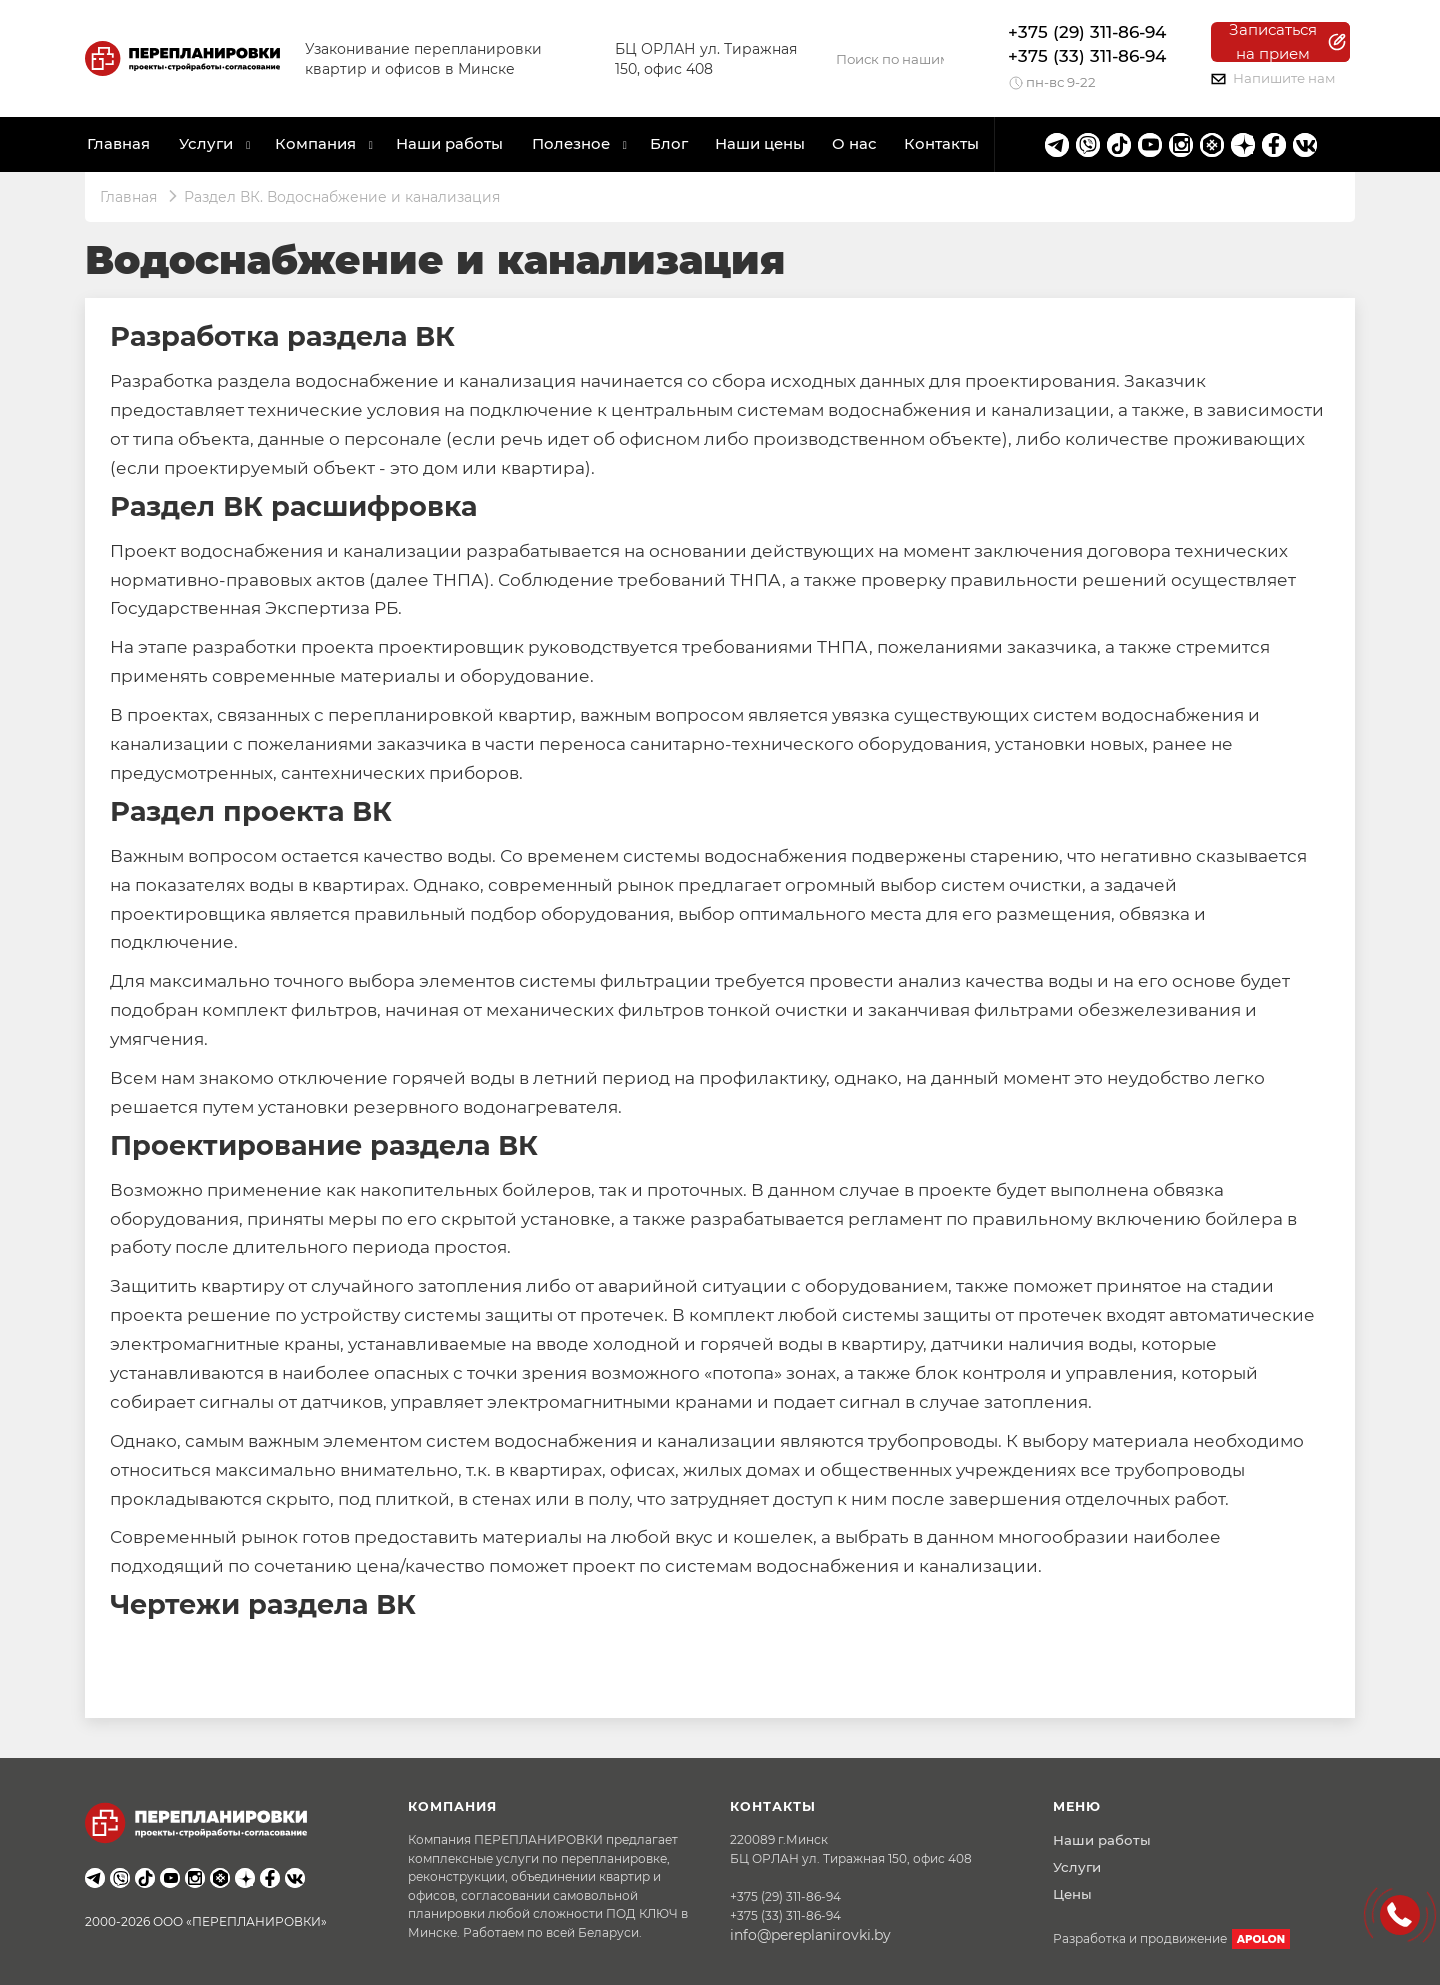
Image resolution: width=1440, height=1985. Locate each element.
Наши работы (449, 144)
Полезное (571, 144)
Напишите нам (1273, 78)
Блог (669, 144)
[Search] (890, 59)
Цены (1072, 1894)
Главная (118, 144)
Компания (315, 144)
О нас (854, 144)
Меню (1077, 1806)
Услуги (1077, 1867)
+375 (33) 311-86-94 (1087, 56)
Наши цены (760, 144)
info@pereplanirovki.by (810, 1935)
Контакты (941, 144)
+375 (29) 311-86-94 (1087, 32)
